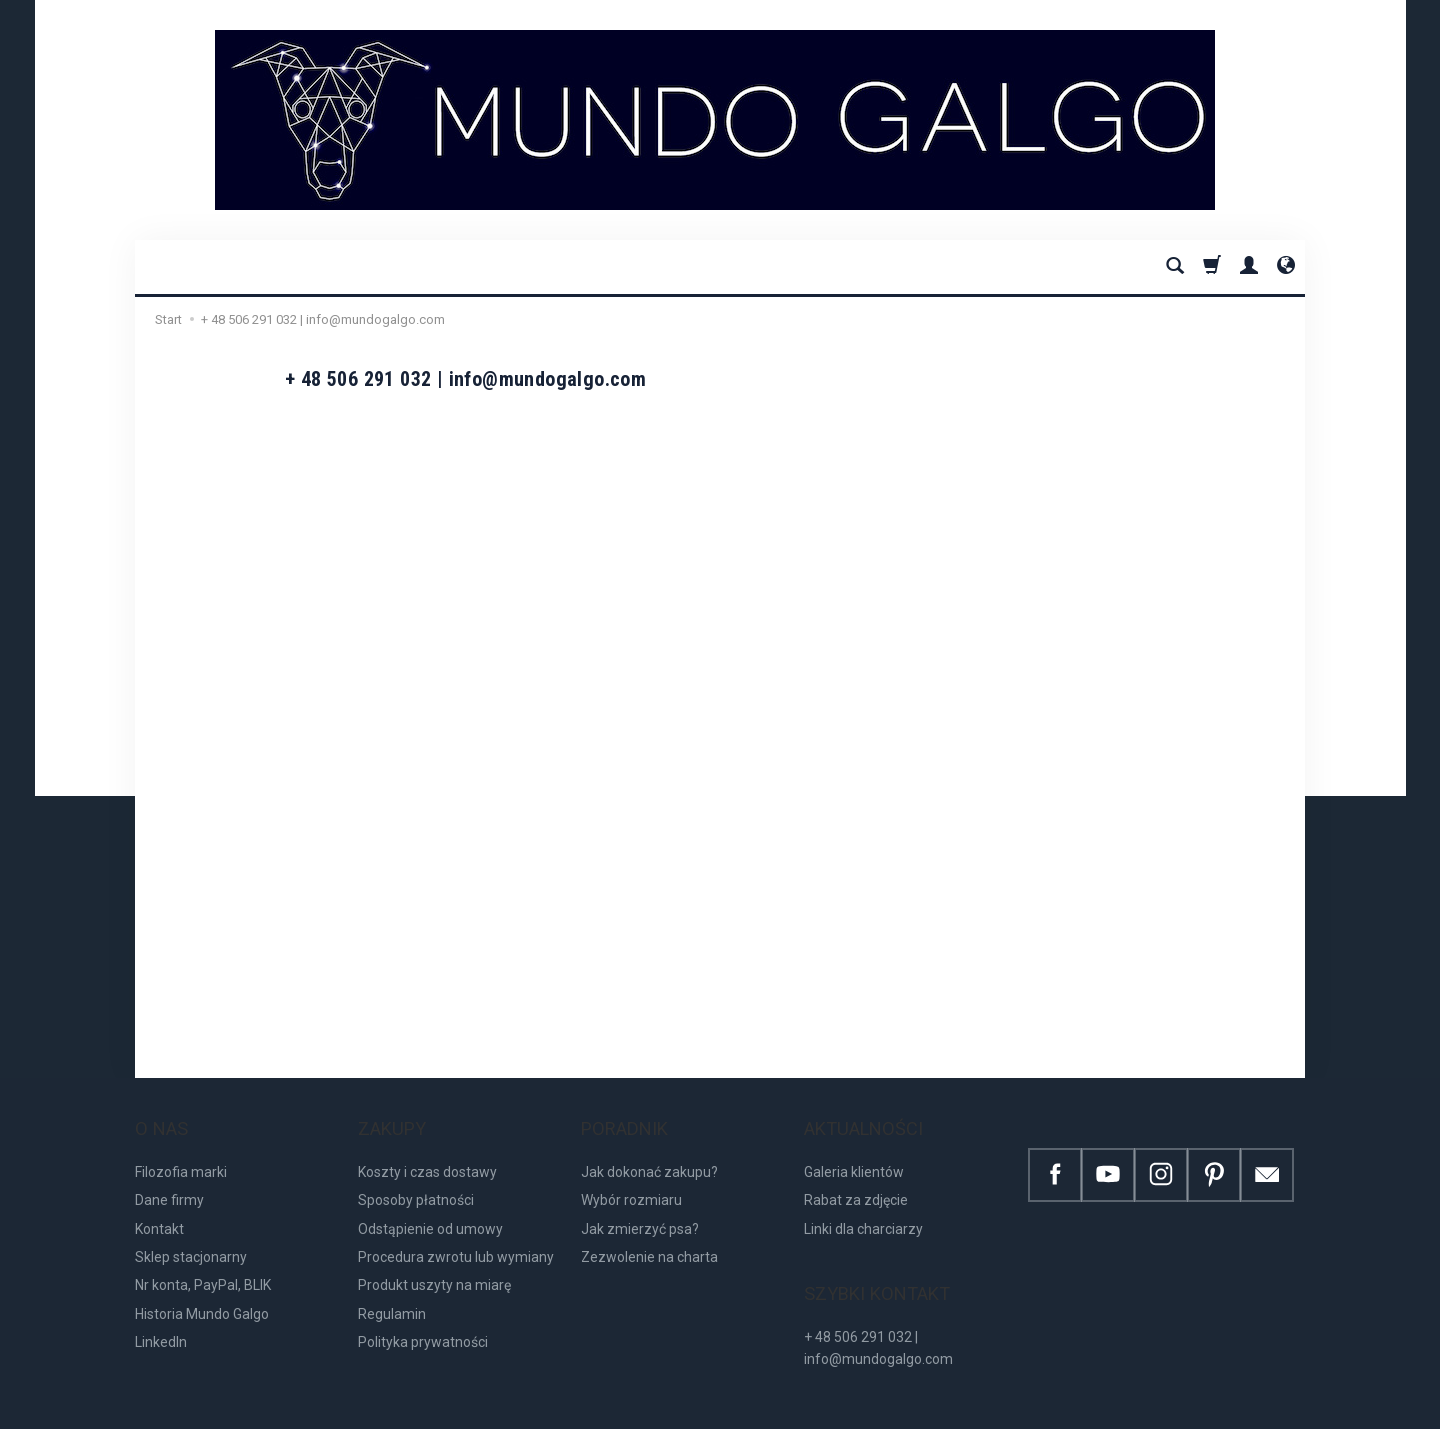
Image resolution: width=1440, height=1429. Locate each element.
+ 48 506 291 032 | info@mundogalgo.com (878, 1308)
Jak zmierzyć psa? (640, 1208)
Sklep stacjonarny (191, 1237)
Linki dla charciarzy (863, 1208)
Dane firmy (169, 1180)
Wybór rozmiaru (631, 1180)
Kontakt (159, 1208)
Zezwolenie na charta (649, 1237)
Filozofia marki (181, 1152)
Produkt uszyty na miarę (434, 1265)
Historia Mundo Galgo (202, 1294)
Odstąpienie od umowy (430, 1208)
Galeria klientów (854, 1152)
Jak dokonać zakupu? (649, 1152)
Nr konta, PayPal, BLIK (203, 1265)
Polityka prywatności (423, 1322)
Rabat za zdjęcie (856, 1180)
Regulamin (392, 1294)
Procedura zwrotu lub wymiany (456, 1237)
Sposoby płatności (416, 1180)
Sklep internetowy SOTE (1246, 1408)
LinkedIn (161, 1322)
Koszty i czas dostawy (427, 1152)
